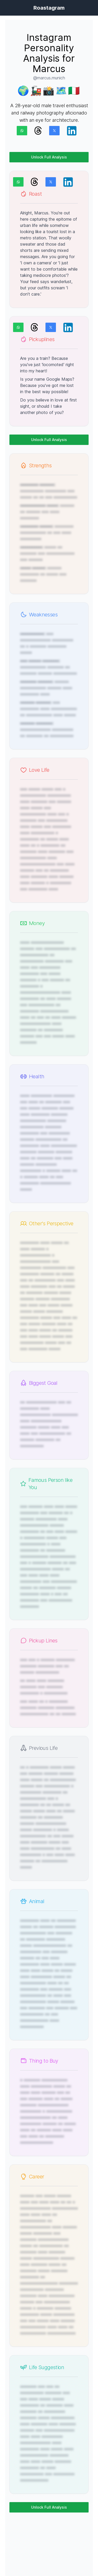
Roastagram (49, 8)
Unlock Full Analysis (49, 157)
